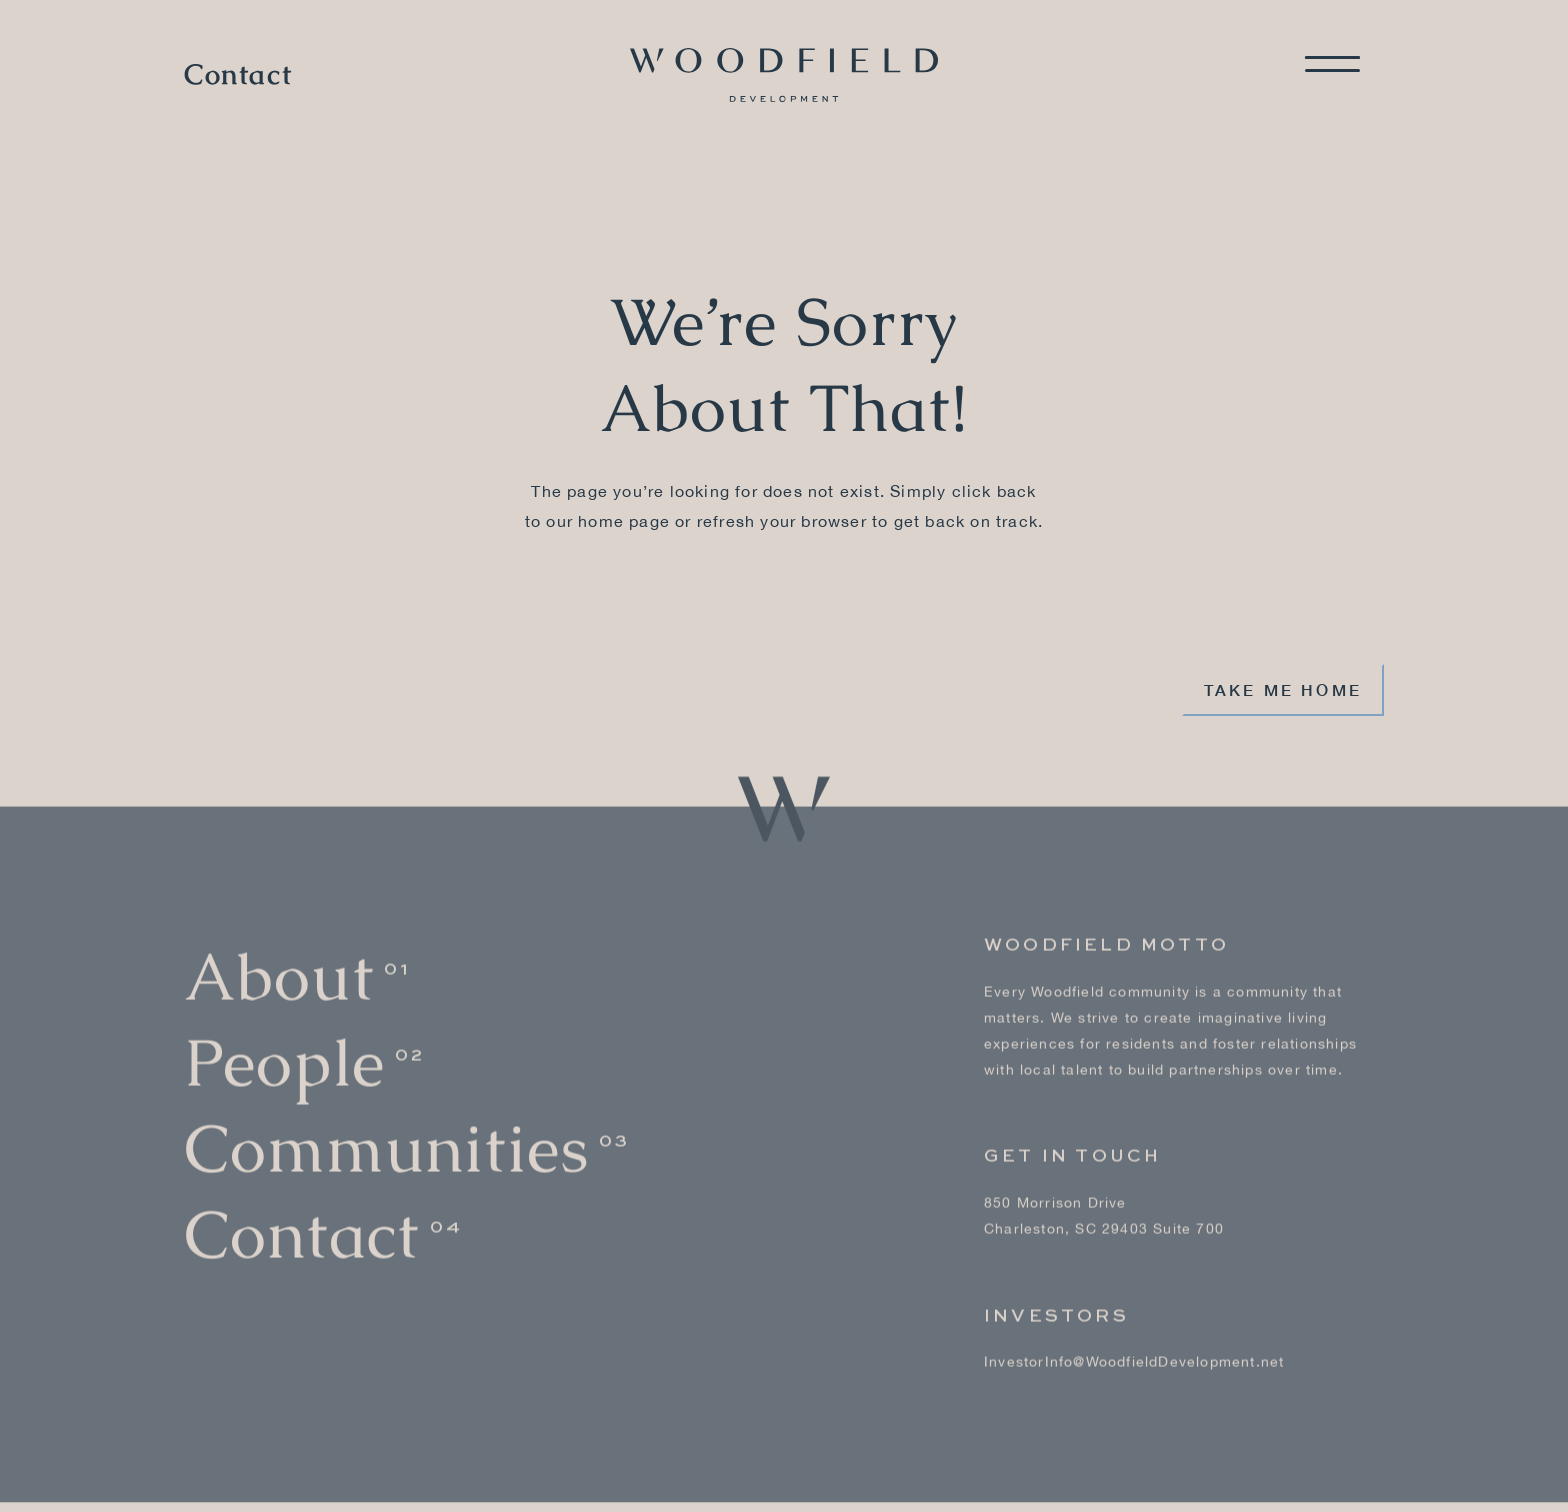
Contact (238, 75)
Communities (386, 1131)
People (284, 1046)
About (279, 960)
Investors (1056, 1299)
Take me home (1283, 689)
